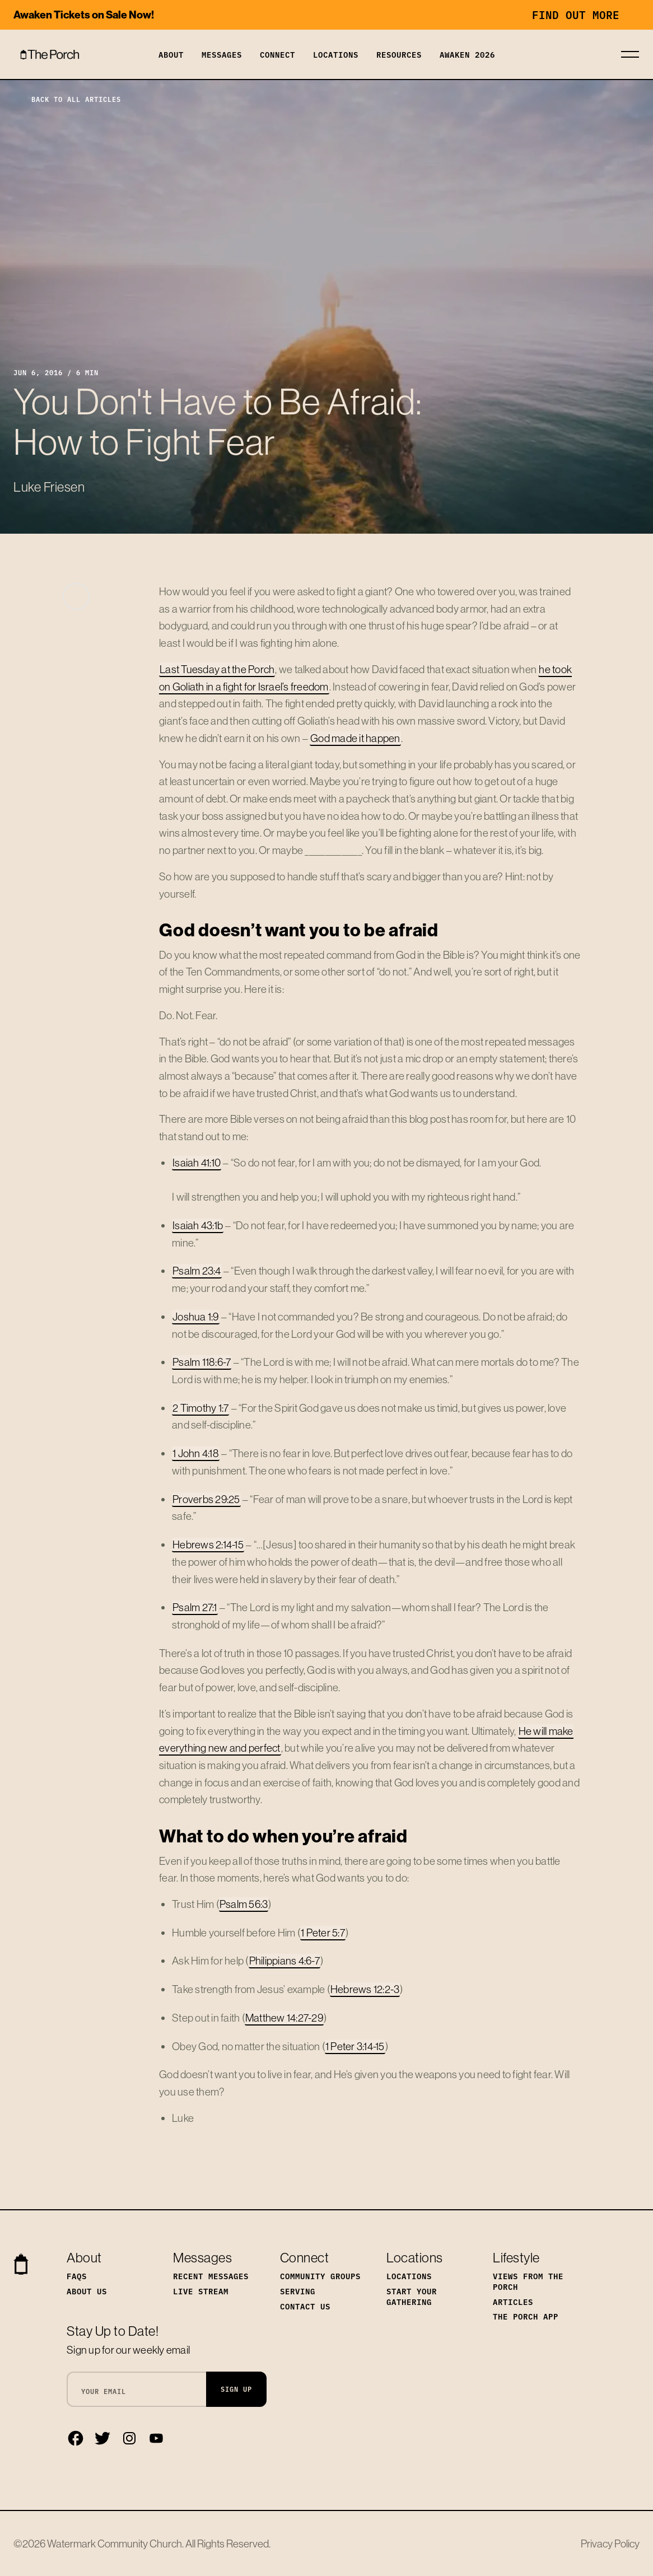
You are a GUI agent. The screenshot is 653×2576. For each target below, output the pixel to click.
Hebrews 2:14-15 (208, 1544)
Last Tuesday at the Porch (217, 669)
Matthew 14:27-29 (284, 2017)
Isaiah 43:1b (197, 1225)
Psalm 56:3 (244, 1904)
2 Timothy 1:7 (200, 1408)
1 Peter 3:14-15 (355, 2046)
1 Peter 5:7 (323, 1932)
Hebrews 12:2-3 (365, 1989)
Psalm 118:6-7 (201, 1362)
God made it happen (355, 738)
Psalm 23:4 (196, 1270)
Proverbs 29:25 (206, 1499)
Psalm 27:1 (194, 1607)
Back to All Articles (67, 99)
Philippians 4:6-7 (284, 1960)
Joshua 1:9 (195, 1316)
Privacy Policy (610, 2543)
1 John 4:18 (195, 1453)
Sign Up (236, 2388)
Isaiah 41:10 (196, 1162)
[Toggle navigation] (630, 54)
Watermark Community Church (114, 2543)
